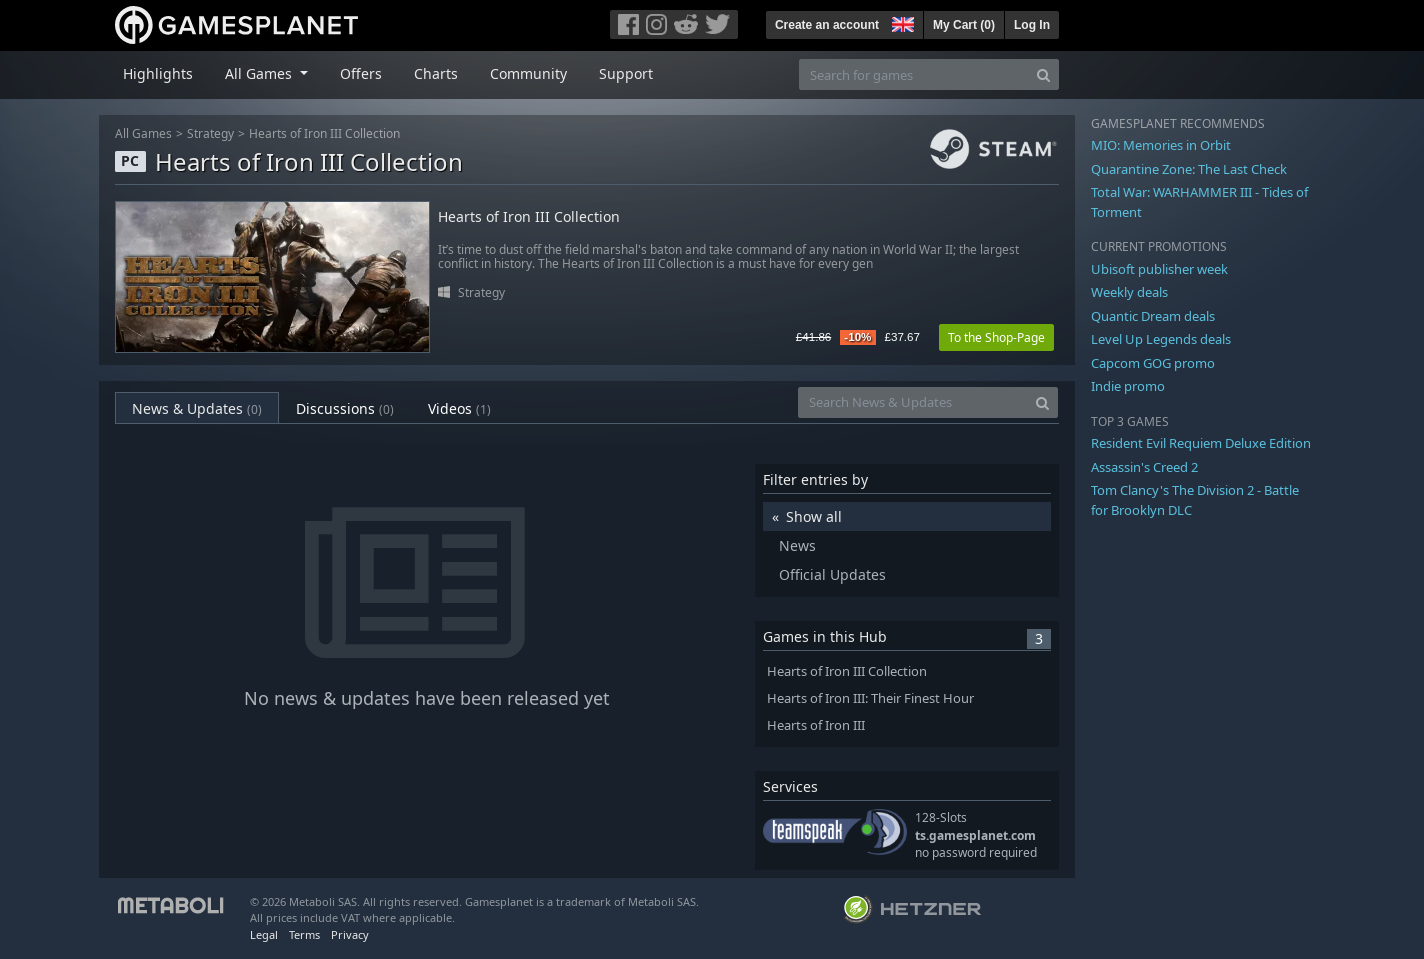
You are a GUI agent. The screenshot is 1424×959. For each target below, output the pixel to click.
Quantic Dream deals (1153, 316)
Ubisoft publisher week (1159, 269)
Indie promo (1128, 386)
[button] (901, 22)
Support (626, 73)
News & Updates (197, 408)
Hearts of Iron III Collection (324, 133)
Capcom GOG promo (1153, 363)
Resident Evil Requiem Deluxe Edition (1201, 443)
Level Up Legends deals (1161, 339)
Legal (264, 934)
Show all (814, 516)
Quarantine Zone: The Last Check (1189, 169)
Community (528, 73)
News (797, 545)
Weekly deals (1129, 292)
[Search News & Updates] (913, 402)
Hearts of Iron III (816, 725)
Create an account (827, 25)
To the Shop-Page (996, 337)
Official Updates (832, 574)
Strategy (210, 133)
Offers (361, 73)
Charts (436, 73)
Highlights (158, 73)
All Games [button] (260, 73)
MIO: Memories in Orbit (1161, 145)
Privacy (350, 934)
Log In (1032, 25)
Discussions (345, 408)
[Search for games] (914, 74)
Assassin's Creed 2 (1144, 467)
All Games (143, 133)
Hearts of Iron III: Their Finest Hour (870, 698)
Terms (304, 934)
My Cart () (964, 25)
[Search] (1043, 74)
